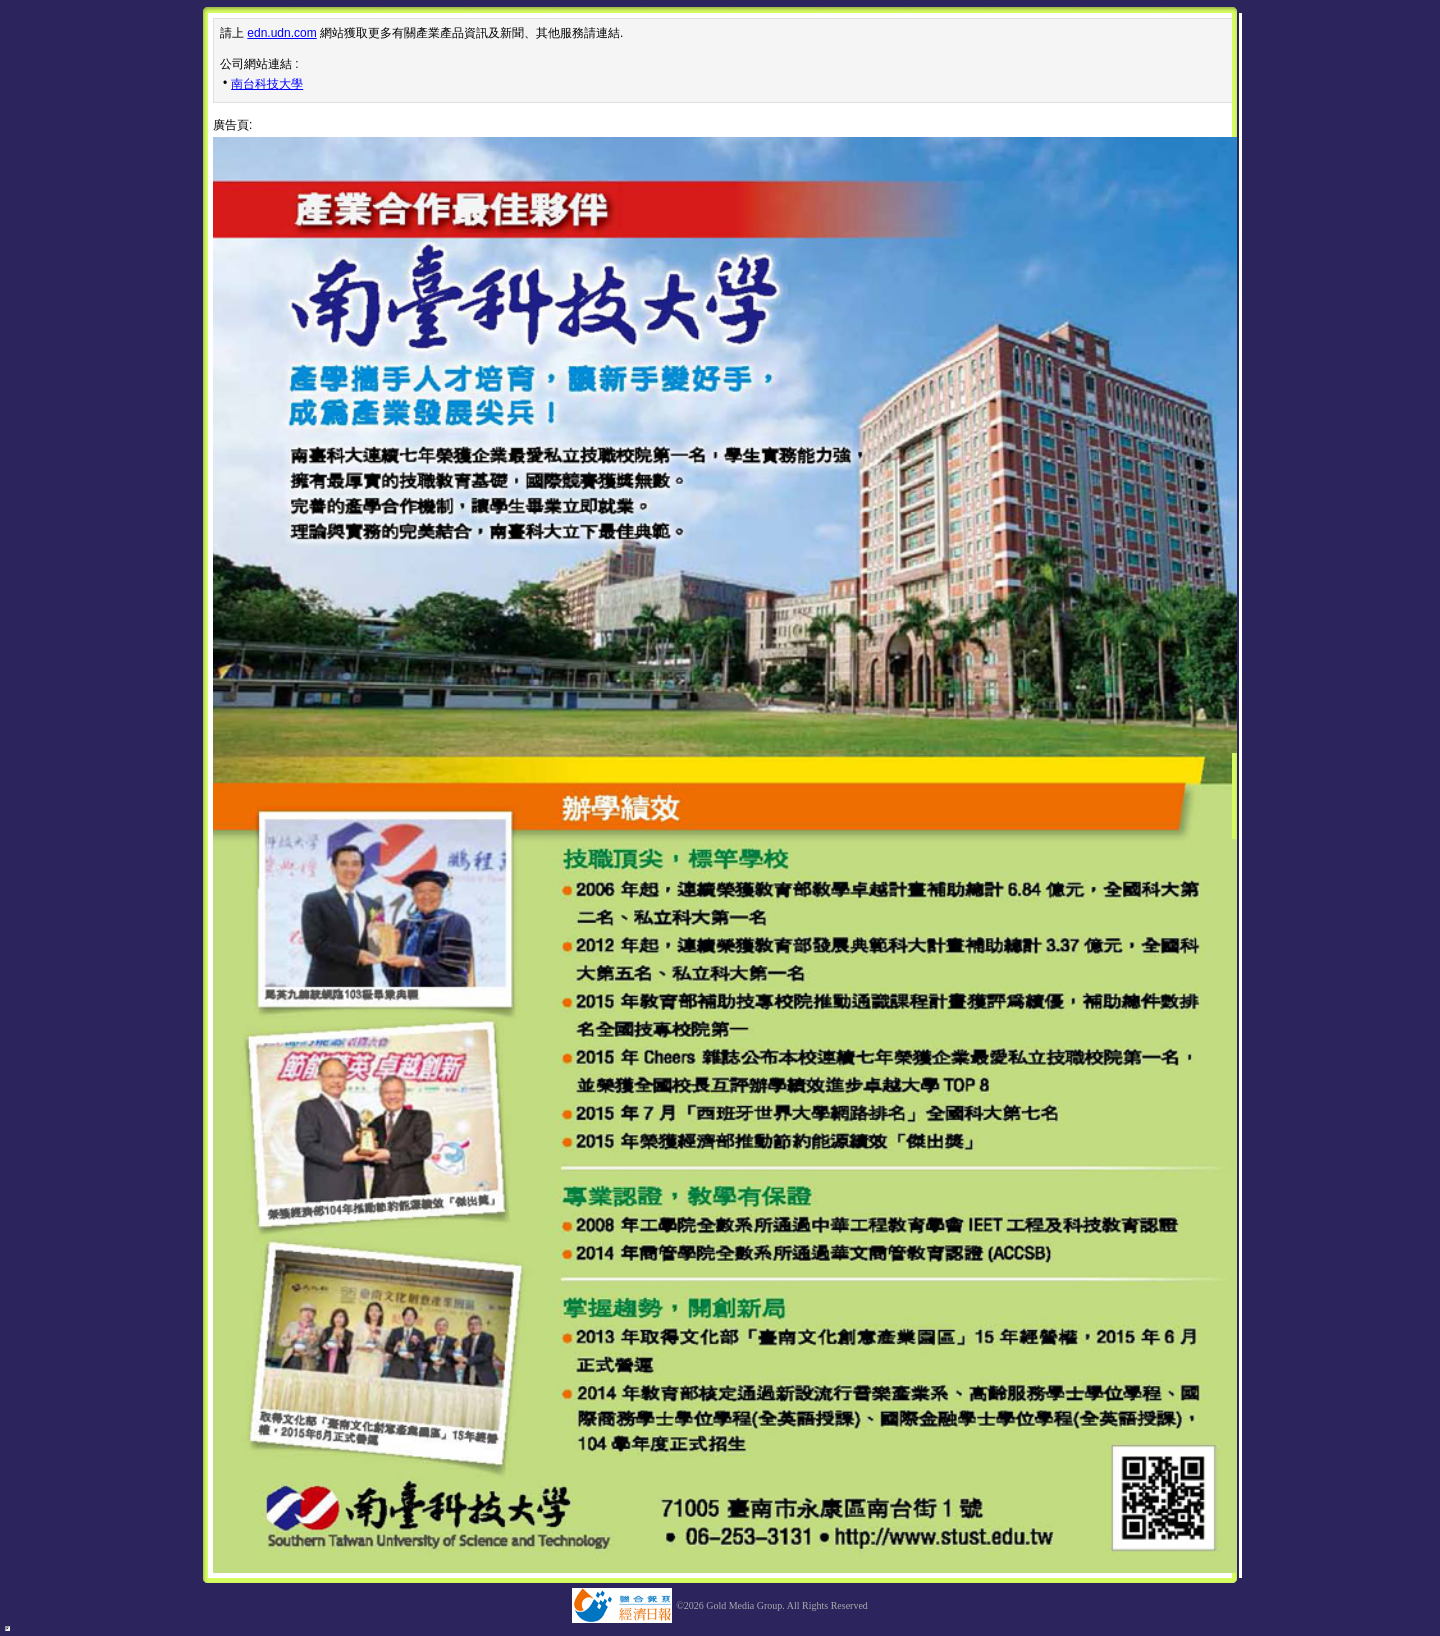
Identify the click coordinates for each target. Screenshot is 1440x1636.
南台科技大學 (267, 84)
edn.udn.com (281, 33)
